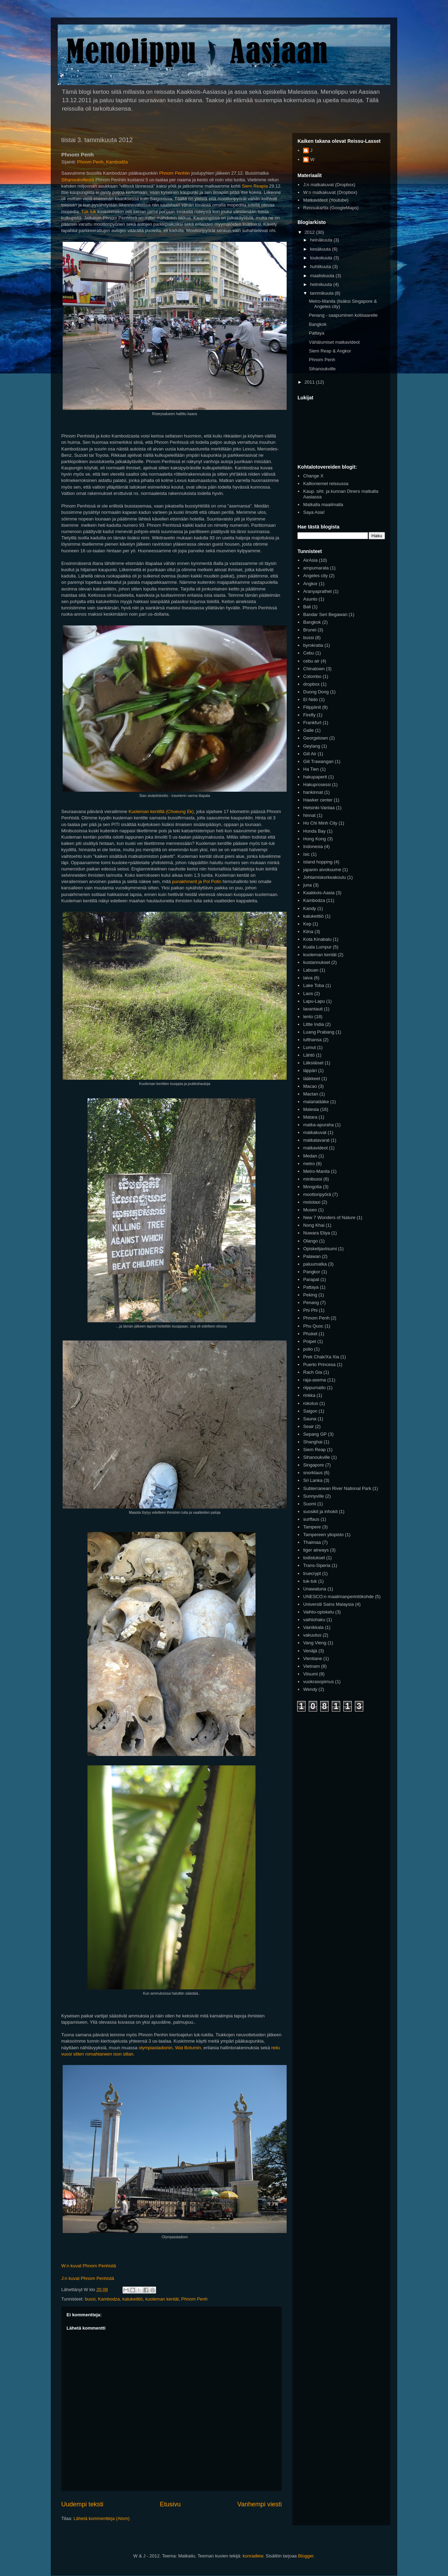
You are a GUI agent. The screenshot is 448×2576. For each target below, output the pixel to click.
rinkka (309, 1395)
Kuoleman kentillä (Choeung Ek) (161, 811)
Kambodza (109, 2299)
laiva (308, 977)
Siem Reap (314, 1449)
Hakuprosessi (317, 784)
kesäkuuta (321, 249)
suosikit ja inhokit (320, 1511)
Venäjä (310, 1650)
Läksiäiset (313, 1062)
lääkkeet (311, 1078)
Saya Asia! (313, 512)
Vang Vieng (314, 1642)
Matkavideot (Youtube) (326, 200)
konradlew (253, 2555)
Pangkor (311, 1271)
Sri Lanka (312, 1480)
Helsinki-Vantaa (319, 807)
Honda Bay (314, 831)
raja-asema (314, 1379)
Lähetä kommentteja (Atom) (102, 2518)
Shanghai (312, 1441)
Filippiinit (312, 707)
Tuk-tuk (88, 211)
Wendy (310, 1689)
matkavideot (315, 1147)
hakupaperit (315, 776)
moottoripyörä (317, 1194)
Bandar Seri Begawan (325, 614)
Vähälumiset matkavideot (334, 342)
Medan (310, 1155)
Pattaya (316, 333)
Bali (307, 606)
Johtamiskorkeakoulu (324, 877)
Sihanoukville (322, 368)
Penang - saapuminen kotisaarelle (343, 315)
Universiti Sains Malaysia (328, 1604)
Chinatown (313, 668)
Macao (310, 1086)
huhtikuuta (321, 266)
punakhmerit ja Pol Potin (197, 881)
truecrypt (312, 1573)
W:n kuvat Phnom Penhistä (88, 2265)
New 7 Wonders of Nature (329, 1217)
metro (309, 1163)
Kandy (309, 908)
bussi (90, 2299)
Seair (308, 1426)
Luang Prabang (318, 1032)
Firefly (309, 715)
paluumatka (315, 1264)
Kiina (308, 931)
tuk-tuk (310, 1581)
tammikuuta (322, 293)
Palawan (312, 1256)
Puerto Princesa (319, 1364)
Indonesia (313, 846)
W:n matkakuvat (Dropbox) (330, 192)
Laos (308, 993)
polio (308, 1349)
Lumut (309, 1047)
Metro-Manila (316, 1171)
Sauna (309, 1418)
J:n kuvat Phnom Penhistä (87, 2278)
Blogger (305, 2555)
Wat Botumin (188, 2047)
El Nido (310, 699)
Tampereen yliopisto (323, 1534)
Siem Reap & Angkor (330, 351)
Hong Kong (314, 838)
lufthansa (312, 1039)
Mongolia (312, 1186)
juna (307, 885)
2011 (310, 382)
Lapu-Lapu (314, 1001)
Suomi (309, 1503)
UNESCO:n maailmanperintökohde (338, 1596)
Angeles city (315, 575)
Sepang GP (315, 1434)
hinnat (309, 815)
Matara (310, 1117)
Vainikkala (313, 1627)
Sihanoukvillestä (77, 179)
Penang (311, 1302)
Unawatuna (314, 1588)
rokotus (310, 1403)
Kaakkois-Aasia (319, 892)
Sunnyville (313, 1496)
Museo (310, 1209)
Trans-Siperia (316, 1565)
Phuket (310, 1333)
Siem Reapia (255, 186)
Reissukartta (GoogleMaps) (330, 207)
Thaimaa (312, 1542)
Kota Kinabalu (317, 939)
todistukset (314, 1557)
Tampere (312, 1527)
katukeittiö (132, 2299)
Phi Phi (310, 1310)
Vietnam (311, 1666)
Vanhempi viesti (259, 2504)
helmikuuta (321, 284)
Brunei (309, 629)
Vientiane (312, 1658)
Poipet (309, 1341)
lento (308, 1016)
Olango (310, 1241)
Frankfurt (312, 722)
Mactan (310, 1094)
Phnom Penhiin (174, 173)
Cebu (308, 653)
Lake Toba (313, 985)
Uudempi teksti (82, 2504)
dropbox (311, 684)
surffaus (311, 1519)
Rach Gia (312, 1372)
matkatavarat (316, 1140)
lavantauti (313, 1008)
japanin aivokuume (322, 869)
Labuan (310, 970)
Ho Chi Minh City (320, 823)
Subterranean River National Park (337, 1488)
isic (306, 854)
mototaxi (311, 1202)
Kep (307, 923)
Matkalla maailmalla (323, 504)
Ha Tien (311, 769)
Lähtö (309, 1055)
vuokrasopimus (318, 1681)
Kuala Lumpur (317, 947)
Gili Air (309, 753)
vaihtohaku (314, 1619)
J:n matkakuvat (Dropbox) (329, 184)
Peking (310, 1294)
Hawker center (317, 800)
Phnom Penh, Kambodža (102, 161)
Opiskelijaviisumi (320, 1248)
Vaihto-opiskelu (318, 1612)
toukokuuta (322, 257)
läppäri (310, 1070)
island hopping (317, 861)
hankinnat (313, 792)
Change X (313, 475)
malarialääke (316, 1101)
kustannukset (316, 962)
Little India (313, 1024)
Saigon (310, 1411)
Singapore (313, 1465)
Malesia (311, 1109)
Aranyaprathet (317, 591)
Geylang (311, 746)
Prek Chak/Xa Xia (321, 1356)
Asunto (310, 599)
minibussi (312, 1179)
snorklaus (313, 1472)
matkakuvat (314, 1132)
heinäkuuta (322, 240)
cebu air (311, 661)
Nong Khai (313, 1225)
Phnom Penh (194, 2299)
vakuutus (312, 1635)
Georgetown (315, 738)
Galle (308, 730)
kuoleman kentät (161, 2299)
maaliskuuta (323, 275)
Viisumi (310, 1673)
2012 (310, 232)
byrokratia (313, 645)
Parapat (311, 1279)
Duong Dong (316, 691)
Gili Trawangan (318, 761)
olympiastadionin (156, 2047)
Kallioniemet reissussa (325, 483)
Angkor (310, 583)
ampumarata (316, 567)
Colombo (312, 676)
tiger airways (316, 1550)
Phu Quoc (313, 1326)
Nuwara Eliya (316, 1233)
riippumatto (314, 1387)
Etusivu (170, 2504)
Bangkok (318, 324)
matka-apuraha (318, 1124)
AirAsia (310, 560)
